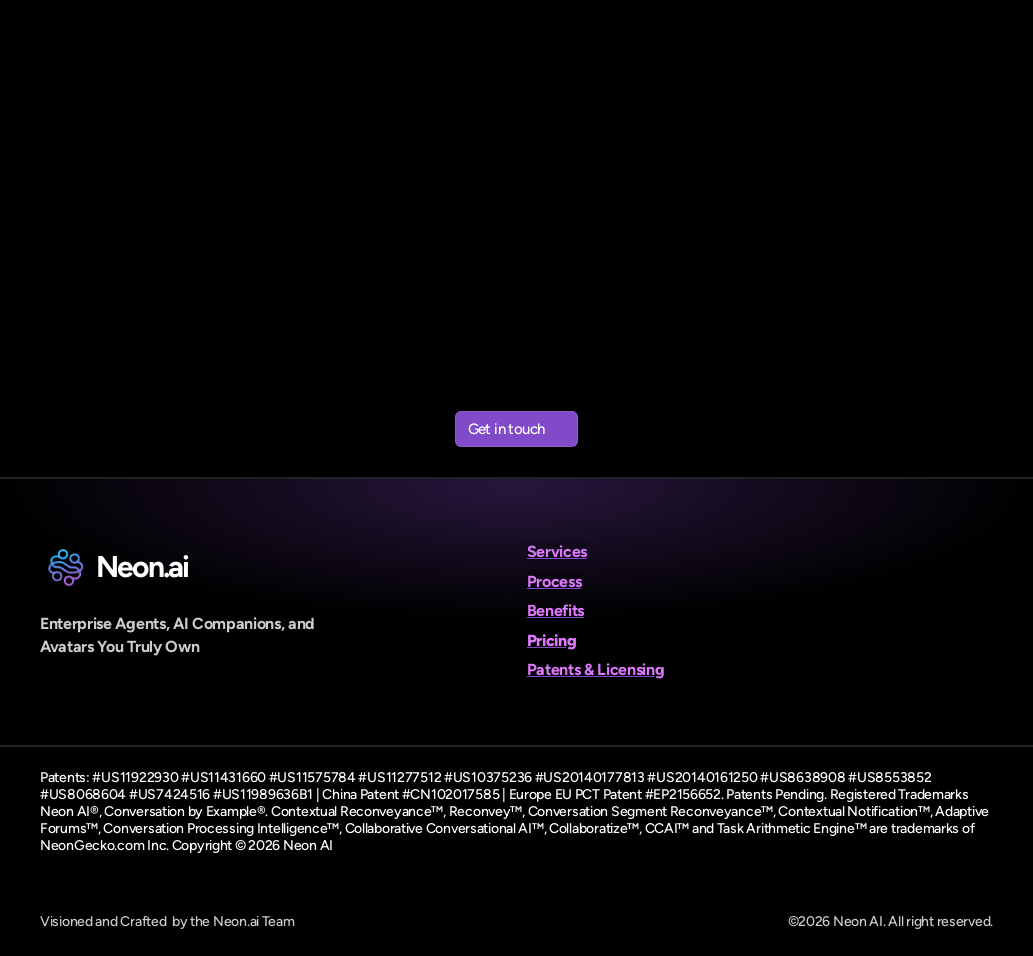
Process (554, 581)
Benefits (555, 610)
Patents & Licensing (596, 669)
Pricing (552, 640)
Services (557, 551)
